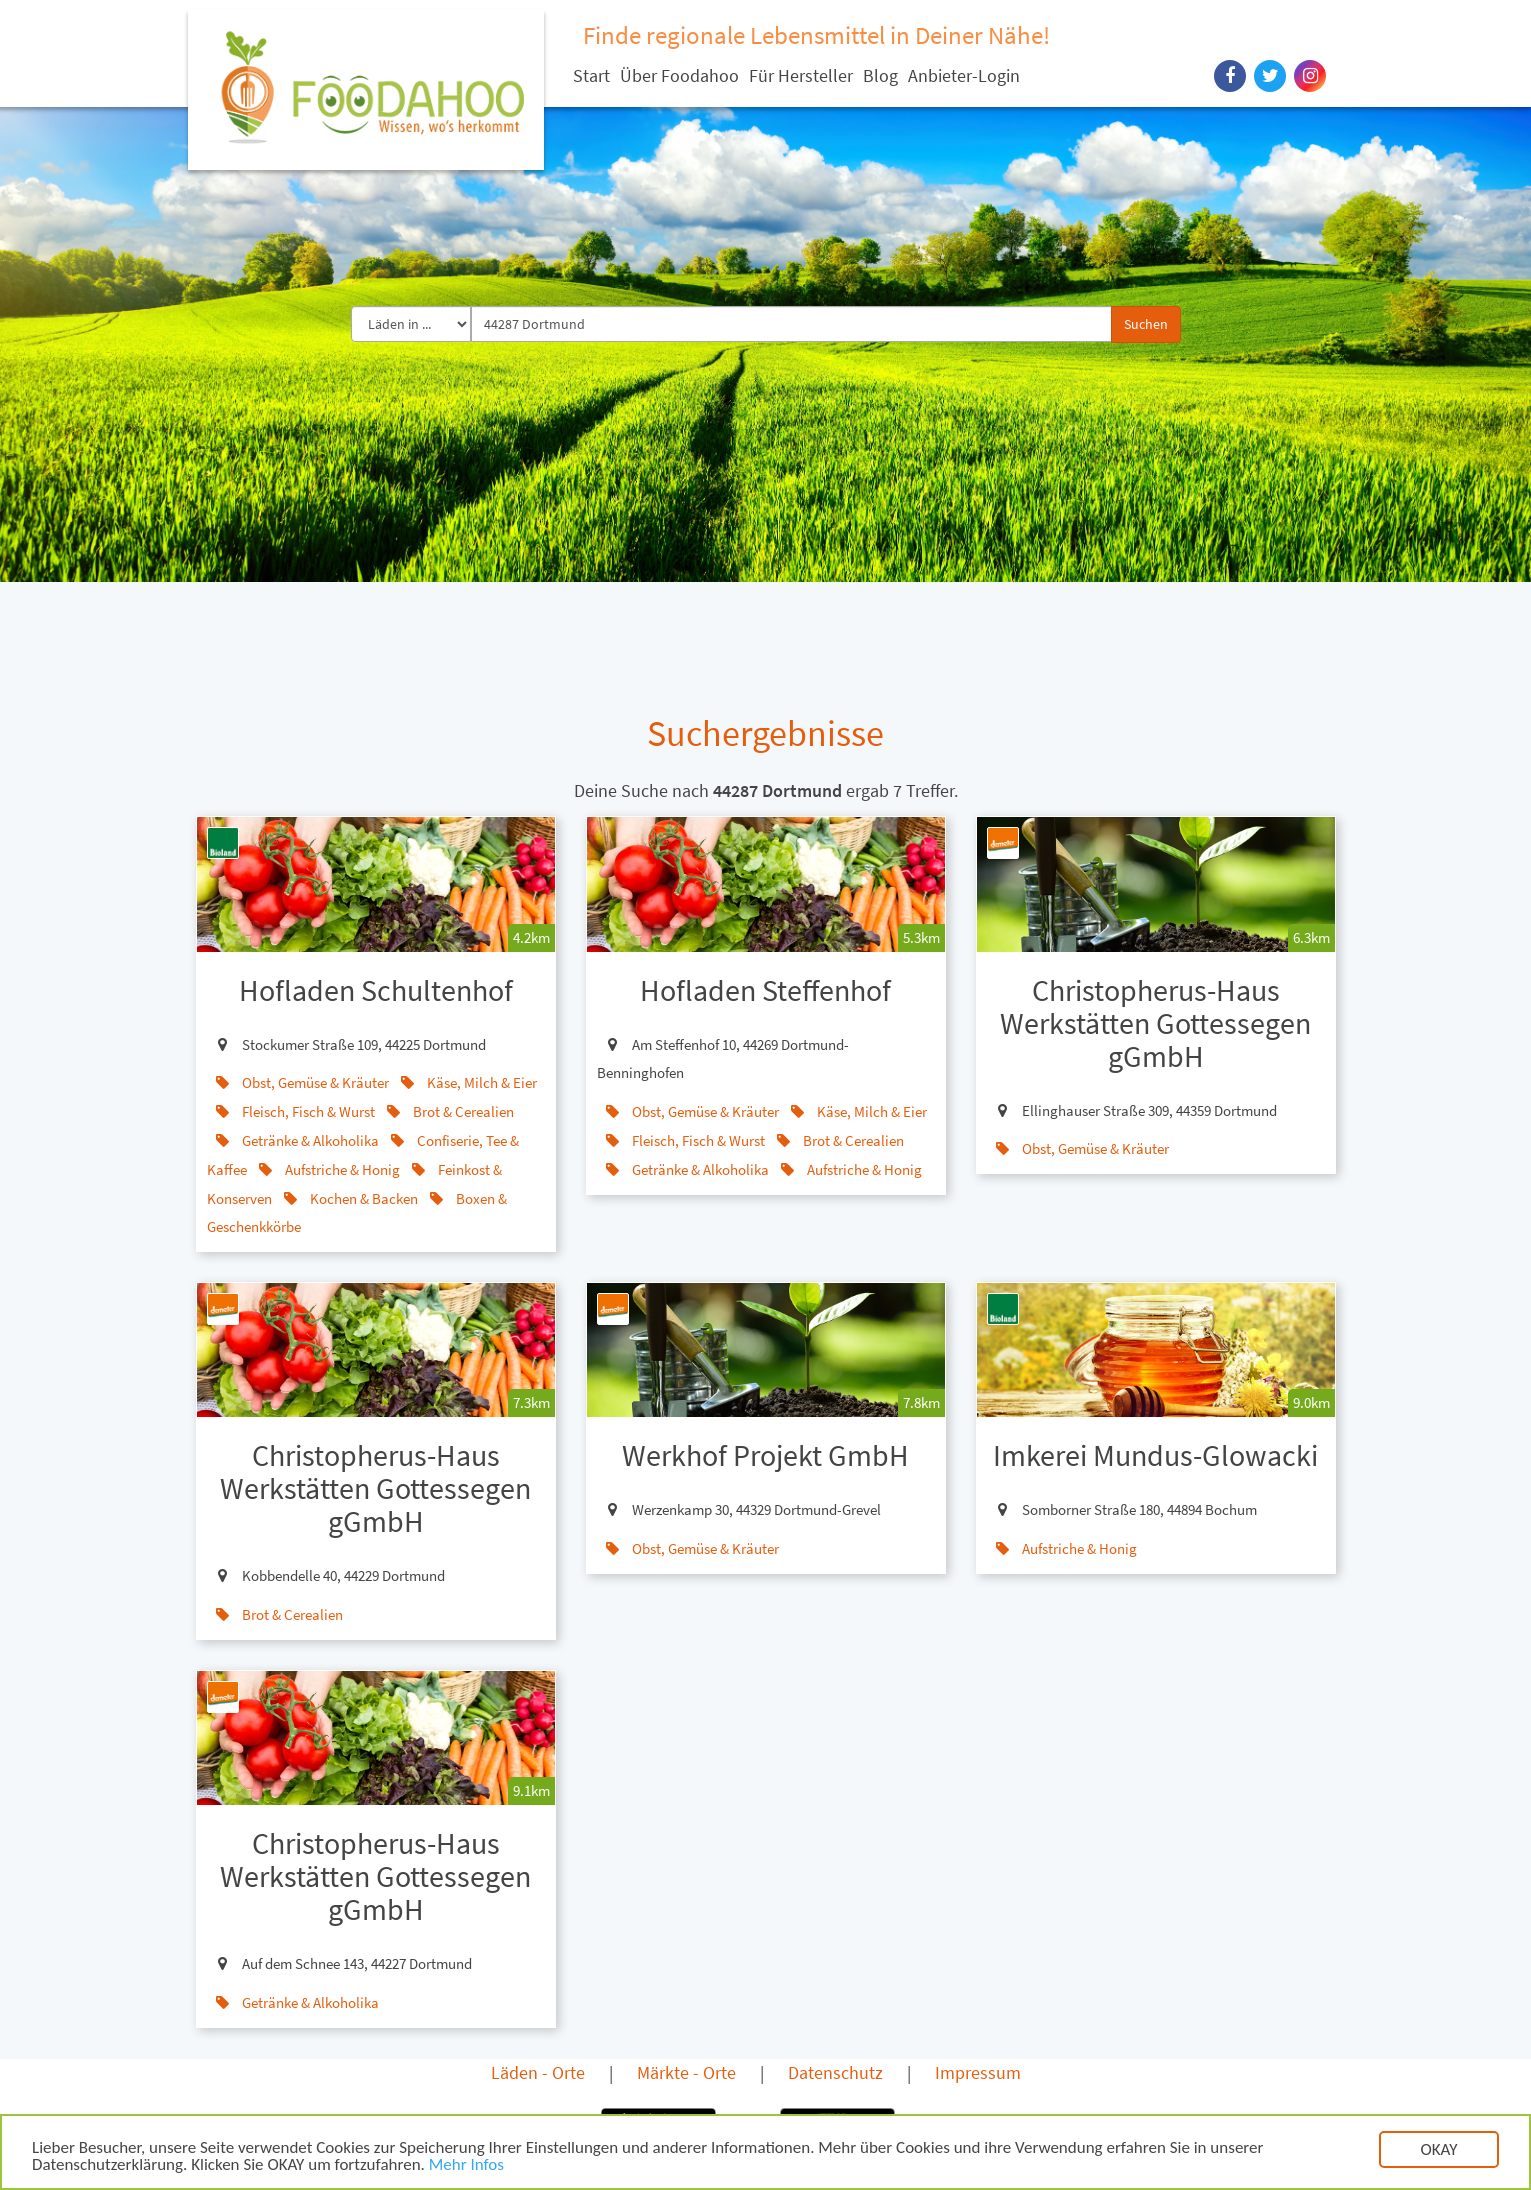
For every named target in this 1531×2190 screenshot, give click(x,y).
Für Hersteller (801, 75)
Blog (880, 75)
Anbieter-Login (964, 75)
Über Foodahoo (679, 75)
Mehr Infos (466, 2166)
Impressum (978, 2072)
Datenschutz (835, 2072)
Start (591, 75)
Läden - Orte (538, 2072)
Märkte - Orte (686, 2072)
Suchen (1146, 324)
